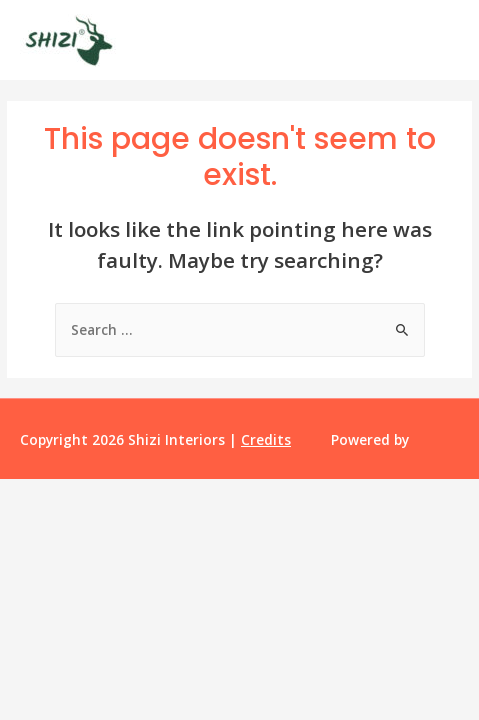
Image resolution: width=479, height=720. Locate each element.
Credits (266, 439)
